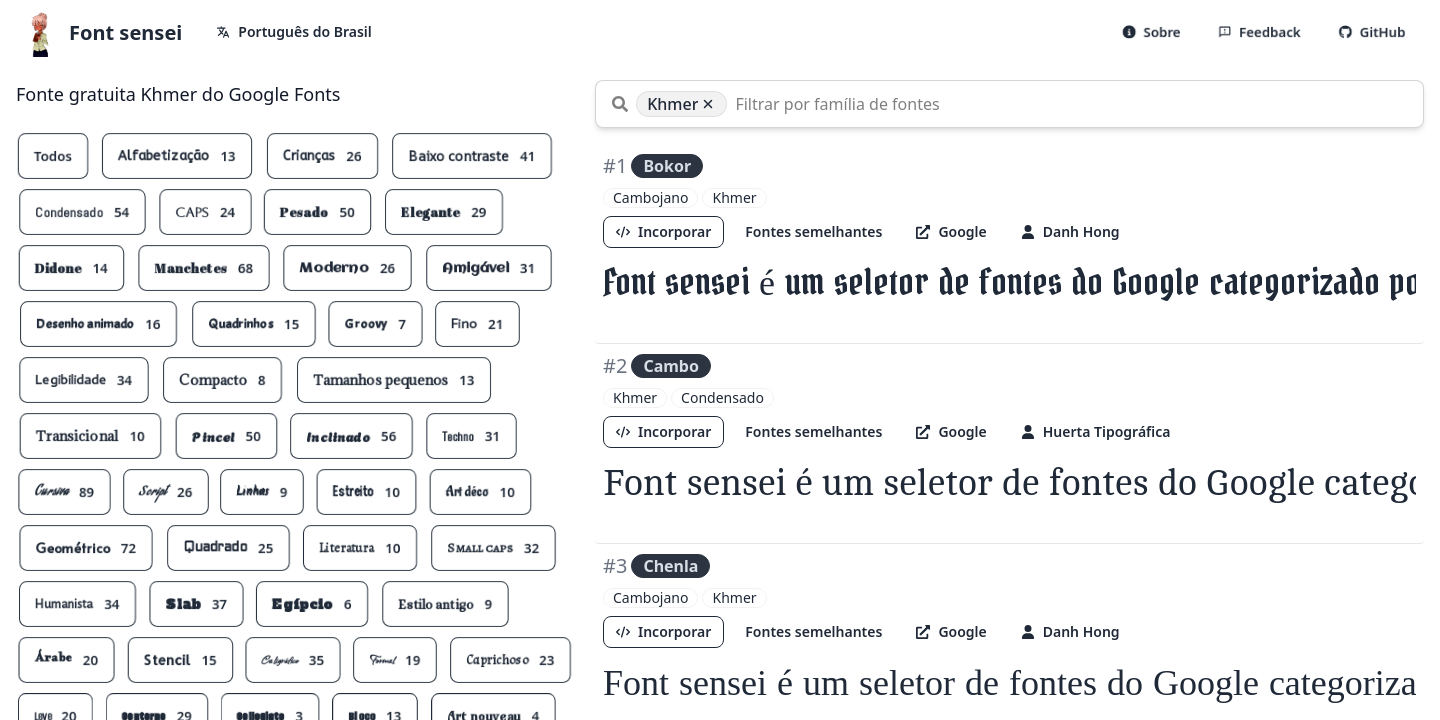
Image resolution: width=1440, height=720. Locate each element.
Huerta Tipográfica (1096, 431)
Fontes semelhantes (814, 231)
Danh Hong (1070, 231)
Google (952, 231)
